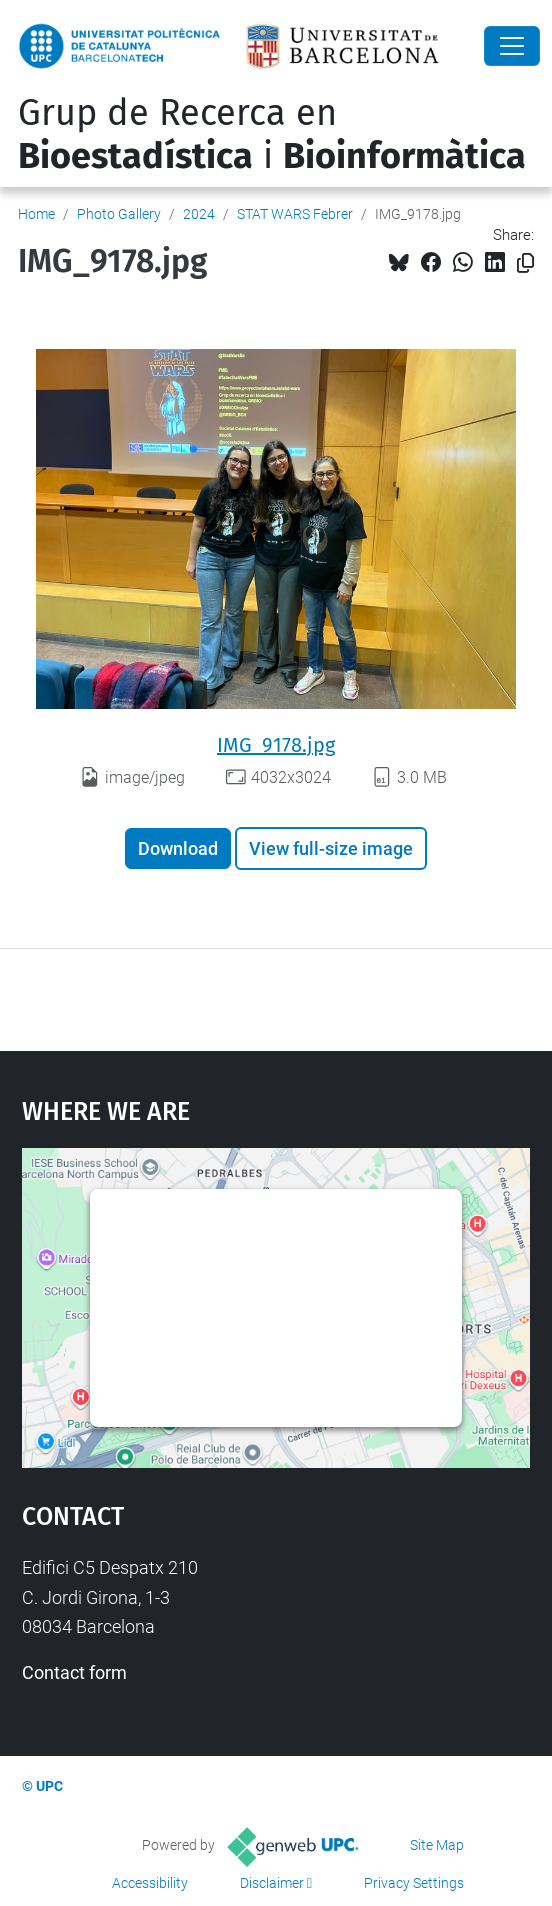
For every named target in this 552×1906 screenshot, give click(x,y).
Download (178, 848)
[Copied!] (525, 263)
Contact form (74, 1672)
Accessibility (150, 1883)
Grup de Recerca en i (272, 134)
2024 (199, 214)
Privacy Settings (414, 1883)
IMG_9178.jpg (276, 745)
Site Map (437, 1845)
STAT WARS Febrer (295, 214)
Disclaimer (272, 1883)
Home (36, 214)
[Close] (512, 46)
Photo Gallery (119, 214)
